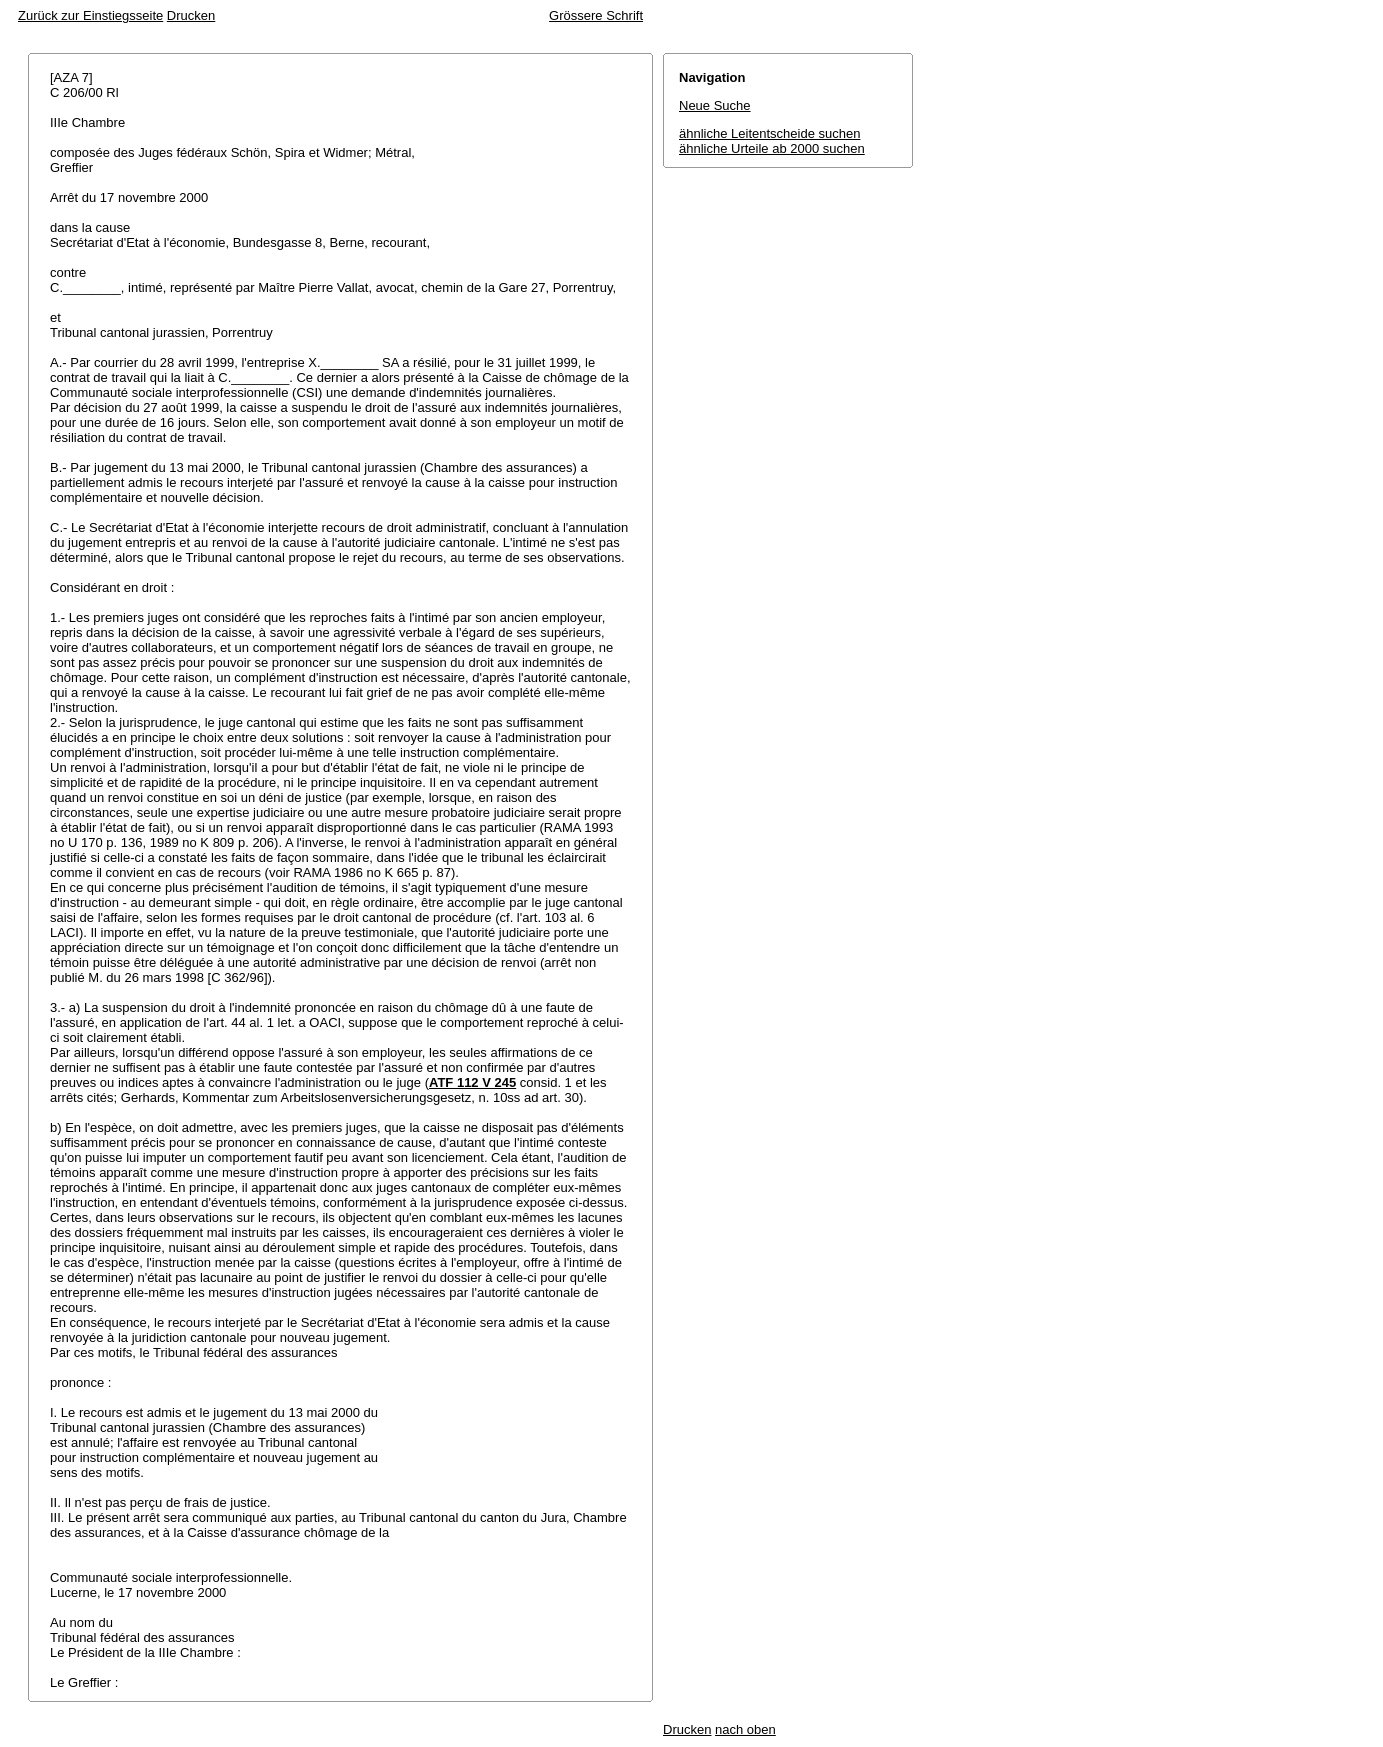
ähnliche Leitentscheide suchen (769, 133)
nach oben (745, 1729)
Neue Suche (715, 105)
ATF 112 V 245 (472, 1082)
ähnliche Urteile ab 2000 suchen (772, 148)
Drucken (191, 15)
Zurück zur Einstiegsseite (90, 15)
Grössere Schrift (596, 15)
